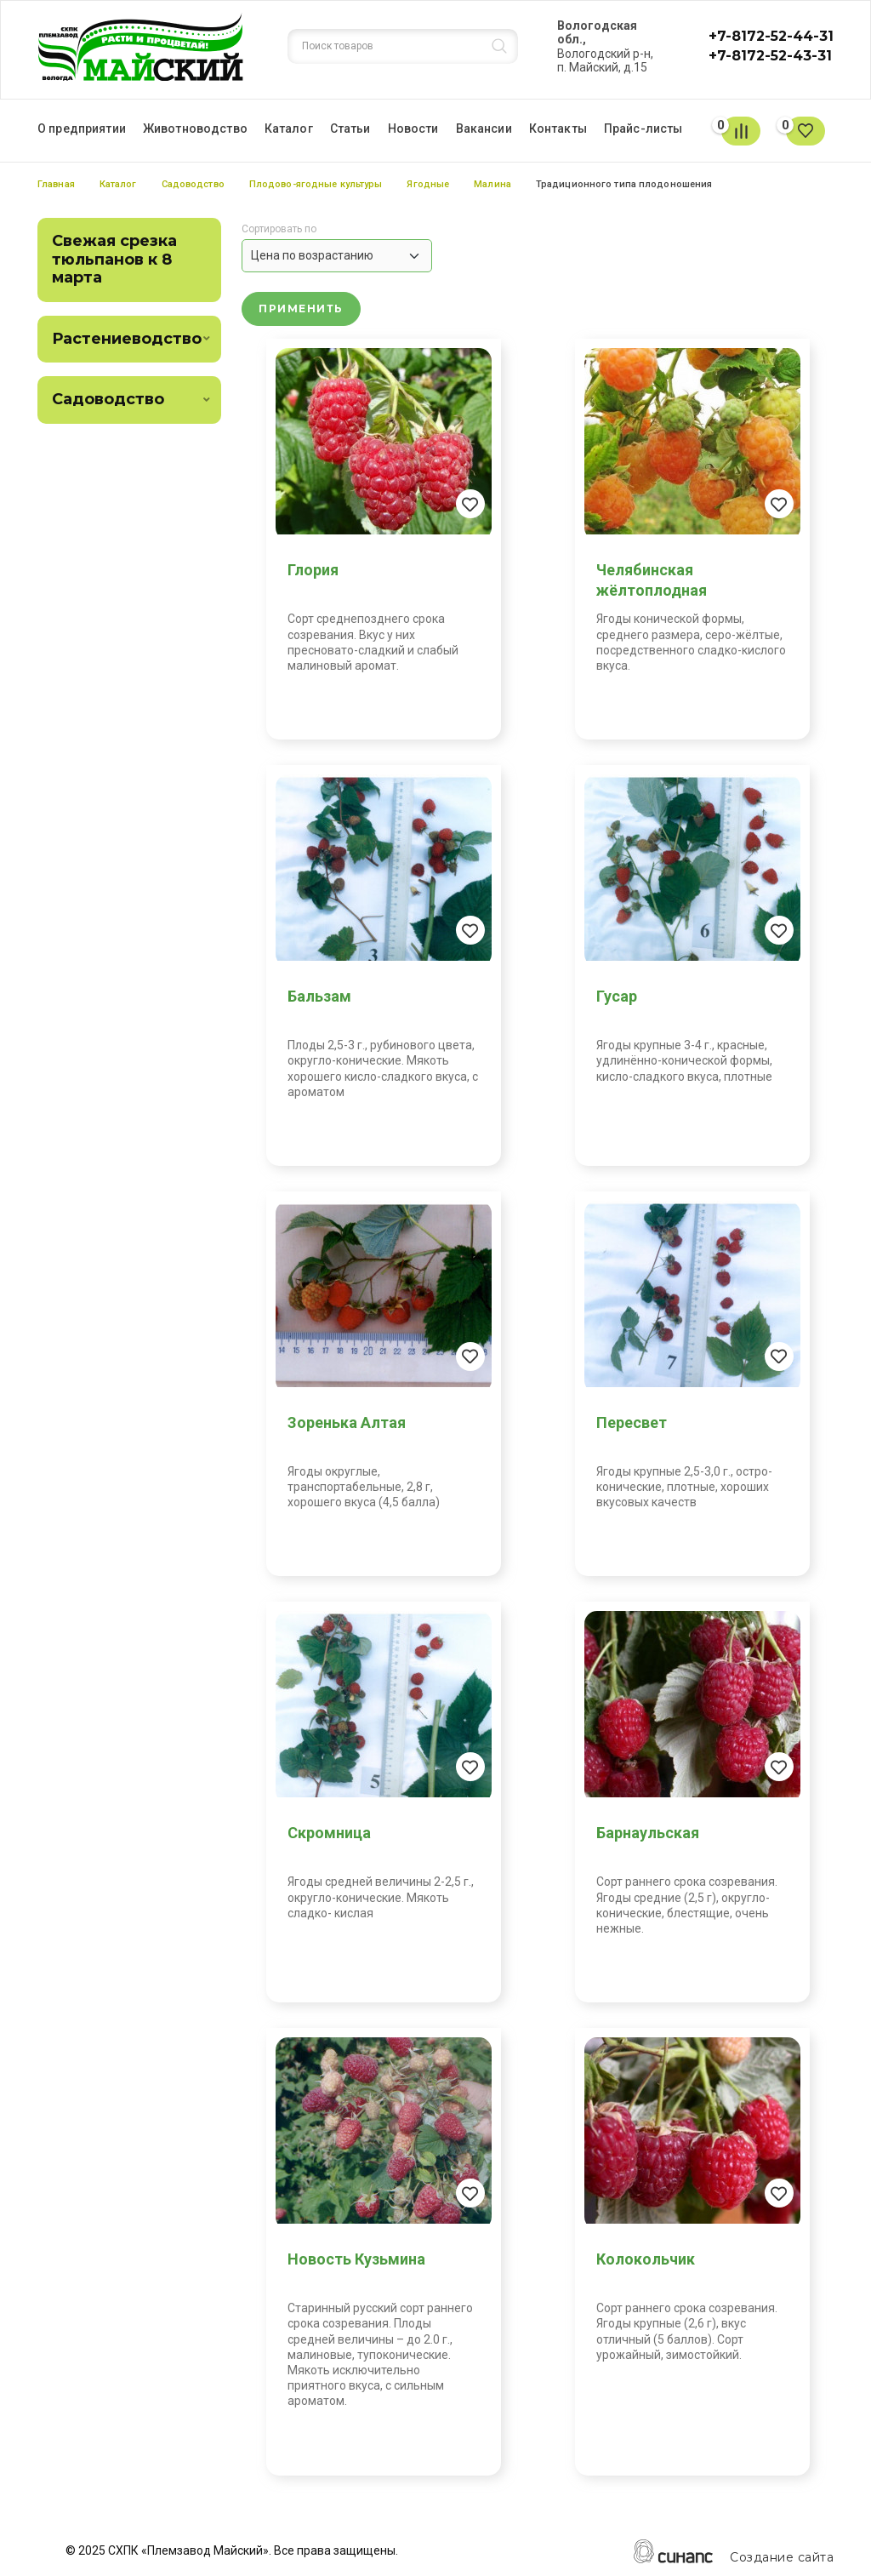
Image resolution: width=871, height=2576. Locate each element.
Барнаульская (647, 1833)
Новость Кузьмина (356, 2259)
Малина (492, 184)
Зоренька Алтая (346, 1422)
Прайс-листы (643, 128)
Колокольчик (645, 2259)
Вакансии (484, 128)
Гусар (616, 996)
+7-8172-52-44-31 (771, 36)
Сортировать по (279, 229)
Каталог (289, 128)
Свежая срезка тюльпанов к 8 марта (114, 259)
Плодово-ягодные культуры (316, 184)
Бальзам (319, 996)
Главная (56, 184)
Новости (413, 128)
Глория (313, 570)
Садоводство (193, 184)
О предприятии (81, 128)
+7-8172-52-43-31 (770, 56)
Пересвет (631, 1422)
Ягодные (428, 184)
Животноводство (195, 128)
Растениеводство (127, 338)
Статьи (350, 128)
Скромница (329, 1833)
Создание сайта (782, 2557)
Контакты (558, 128)
